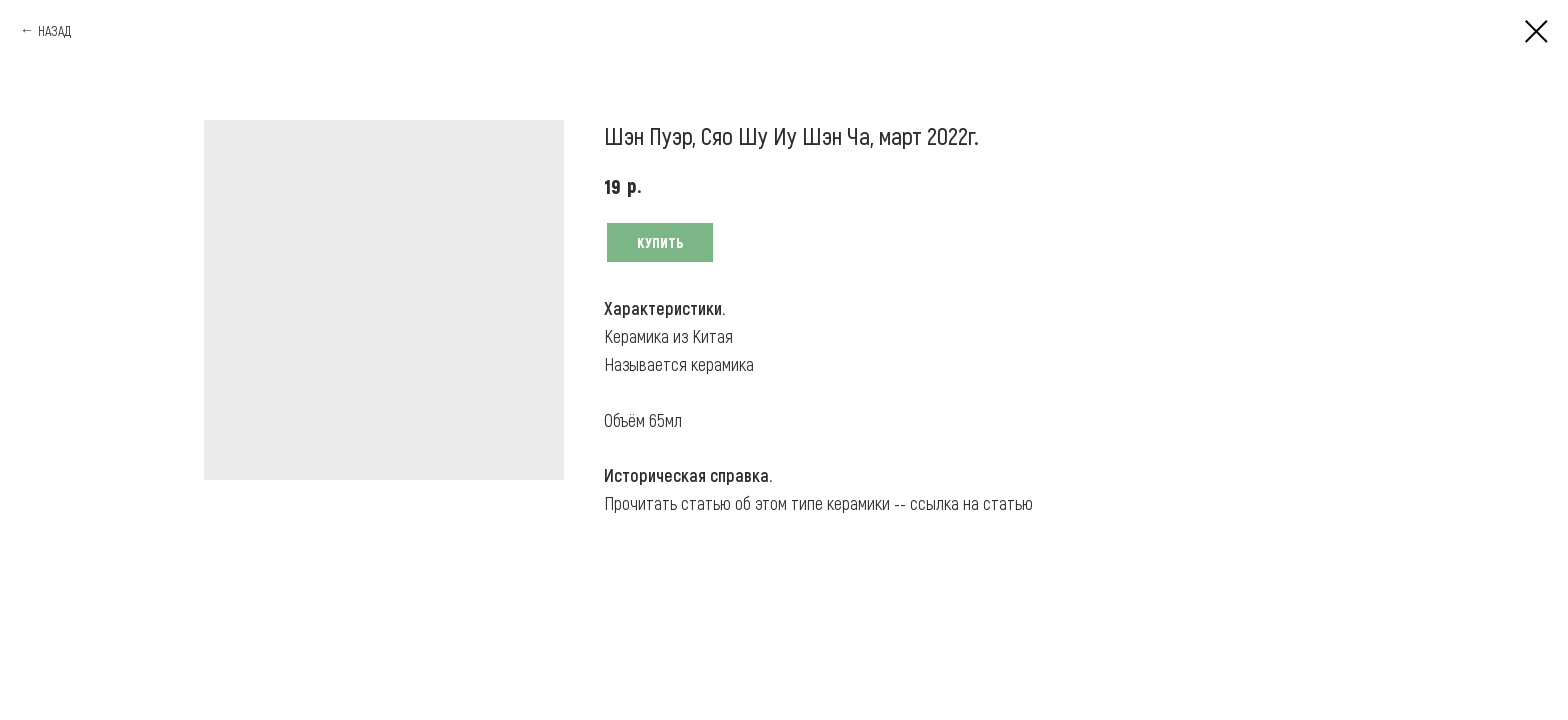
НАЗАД (54, 30)
